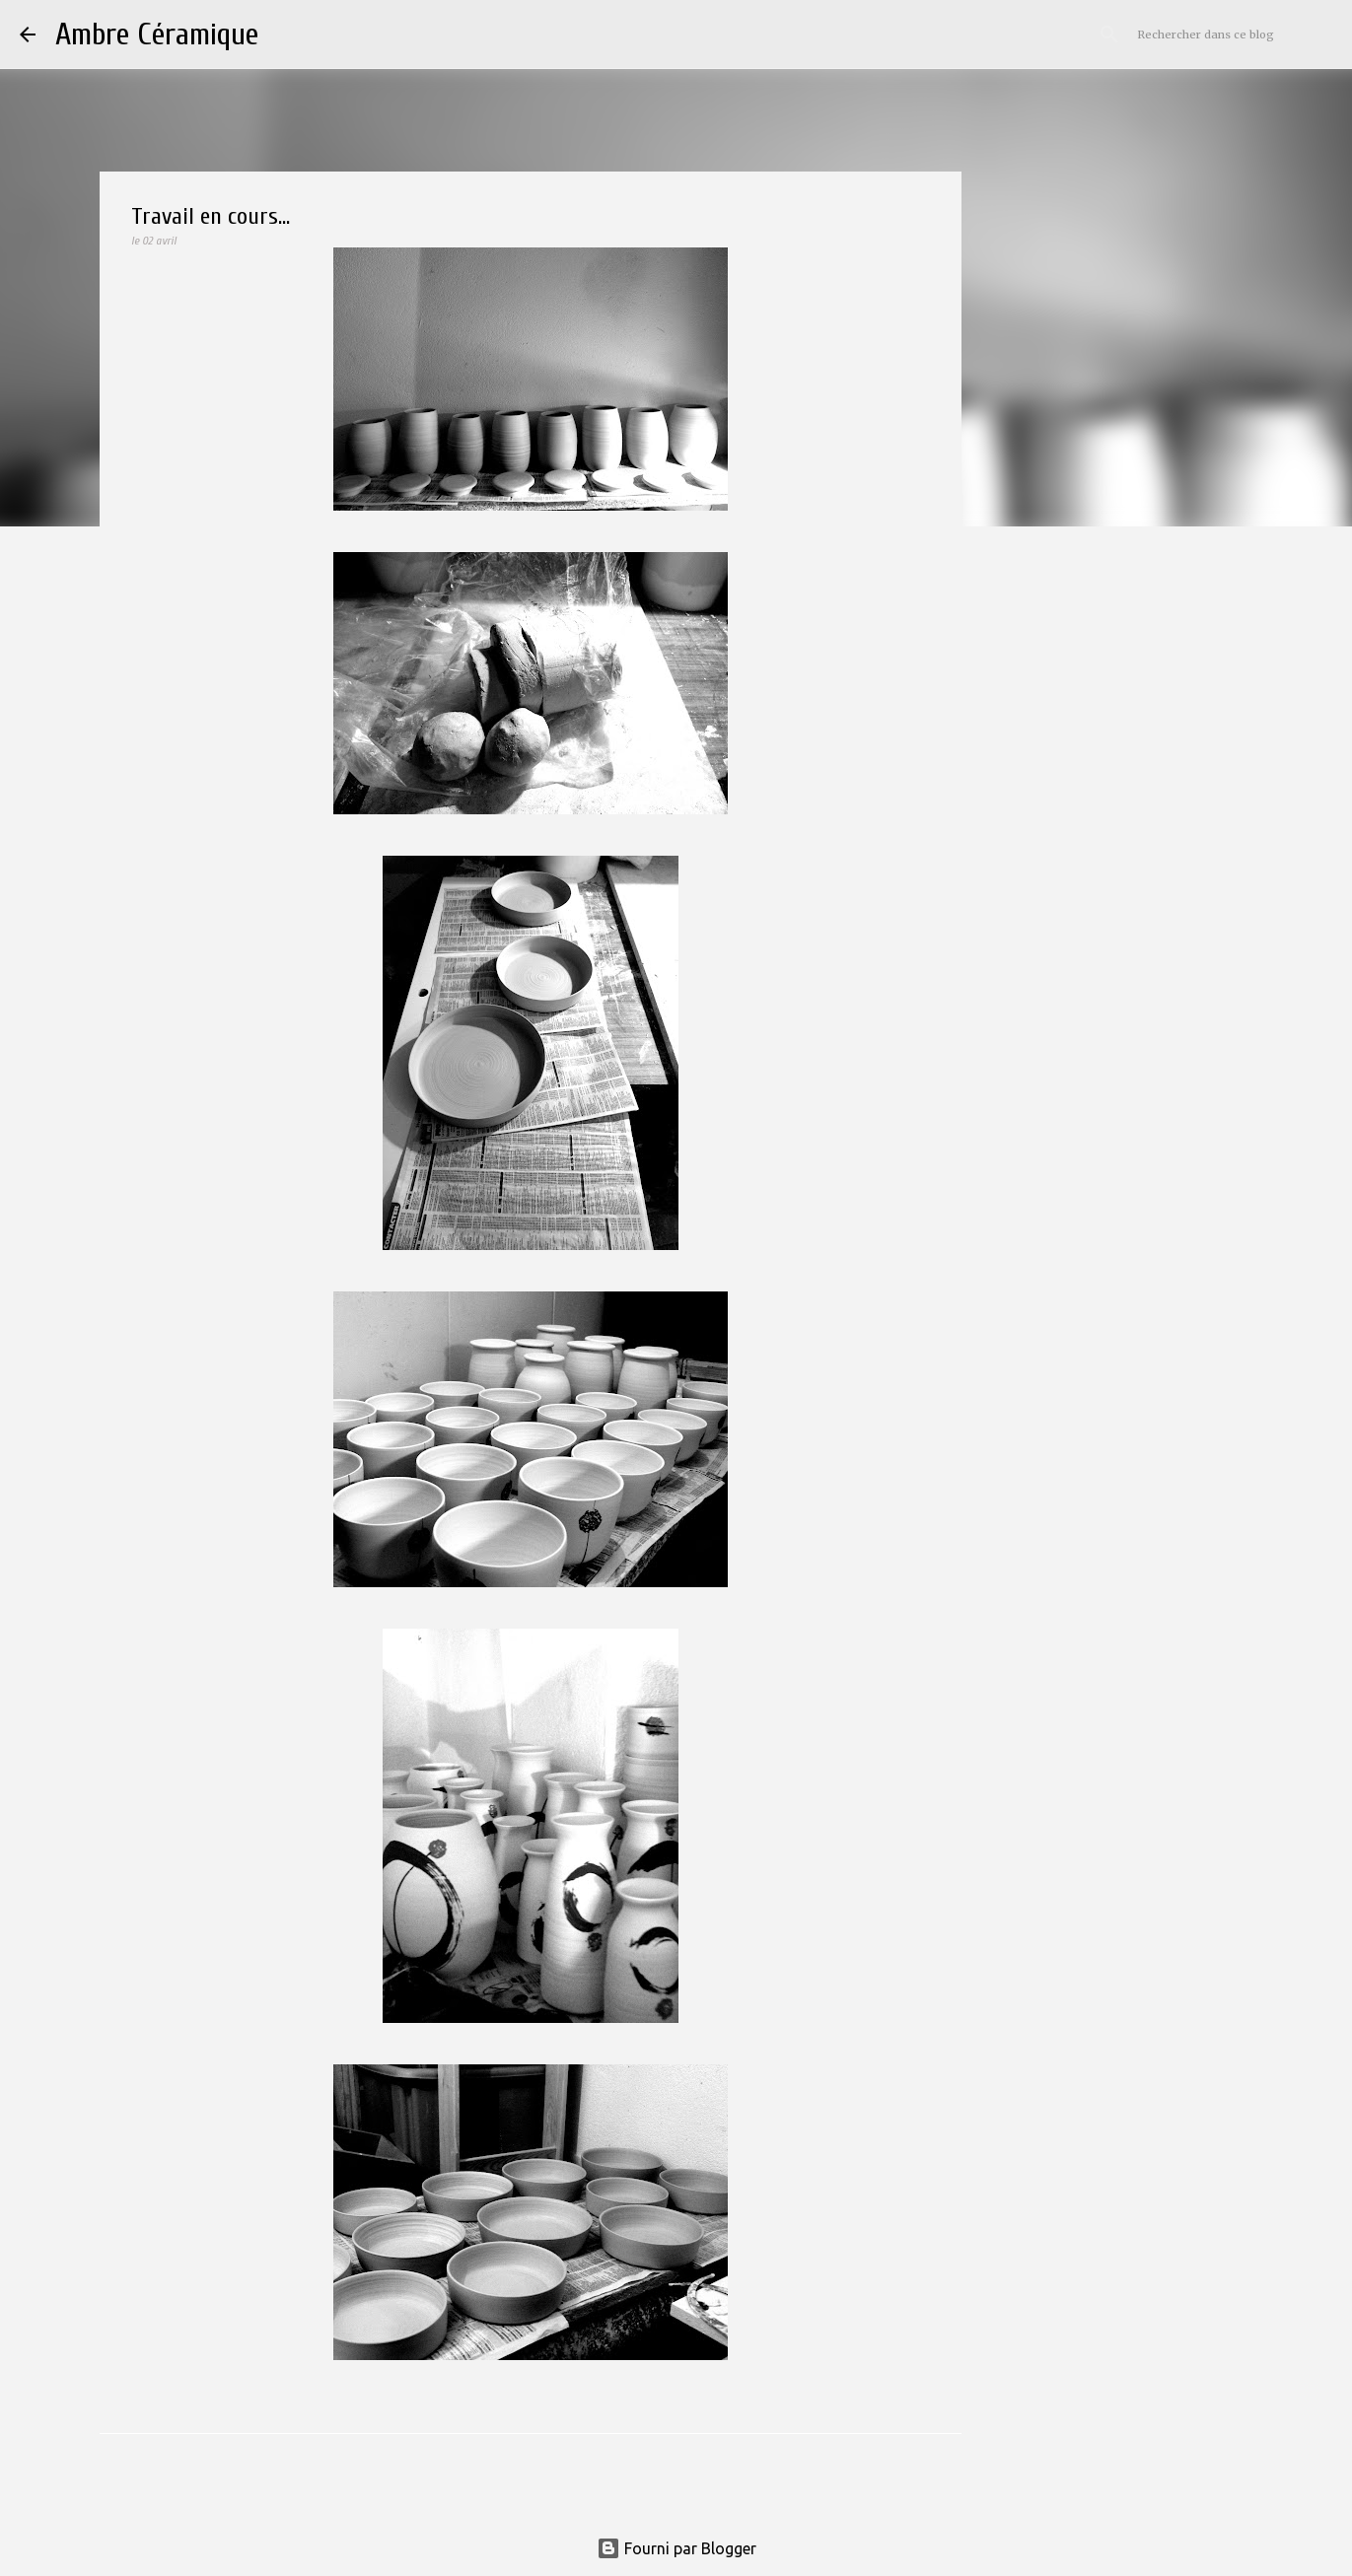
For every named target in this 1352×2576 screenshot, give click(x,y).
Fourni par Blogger (676, 2548)
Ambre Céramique (156, 34)
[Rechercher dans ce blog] (1232, 34)
